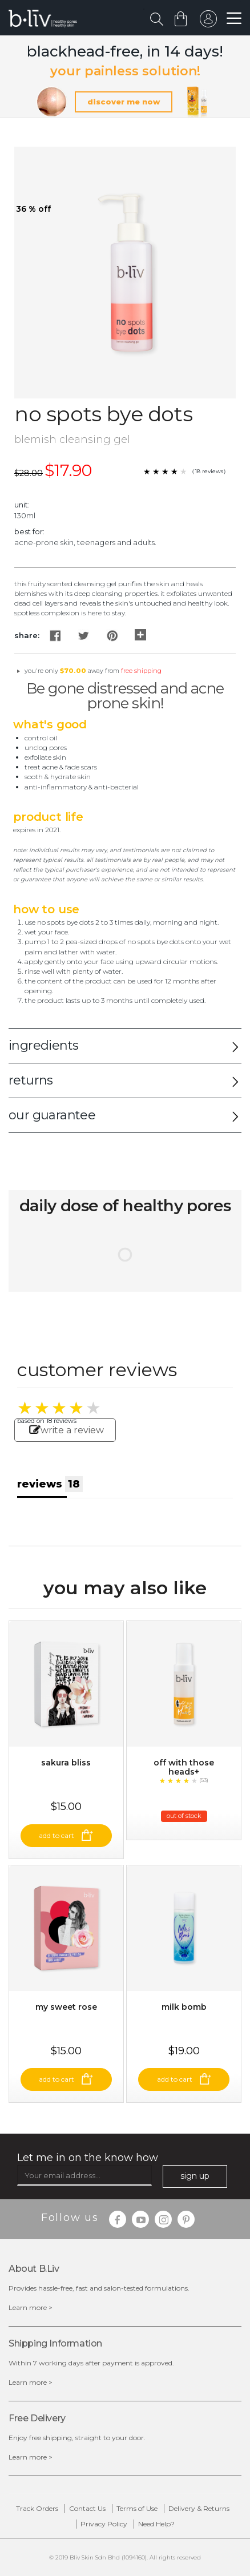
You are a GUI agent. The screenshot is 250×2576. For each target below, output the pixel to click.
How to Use (46, 909)
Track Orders (37, 2508)
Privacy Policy (103, 2523)
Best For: (29, 531)
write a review (66, 1430)
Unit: (22, 504)
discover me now (123, 101)
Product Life (48, 817)
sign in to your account (208, 21)
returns (31, 1080)
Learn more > (31, 2307)
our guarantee (52, 1115)
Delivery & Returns (198, 2508)
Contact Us (87, 2508)
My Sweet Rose (66, 2007)
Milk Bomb (184, 2007)
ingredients (43, 1045)
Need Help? (156, 2523)
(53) (203, 1780)
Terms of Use (137, 2508)
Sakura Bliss (66, 1762)
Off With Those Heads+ (184, 1767)
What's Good (50, 724)
